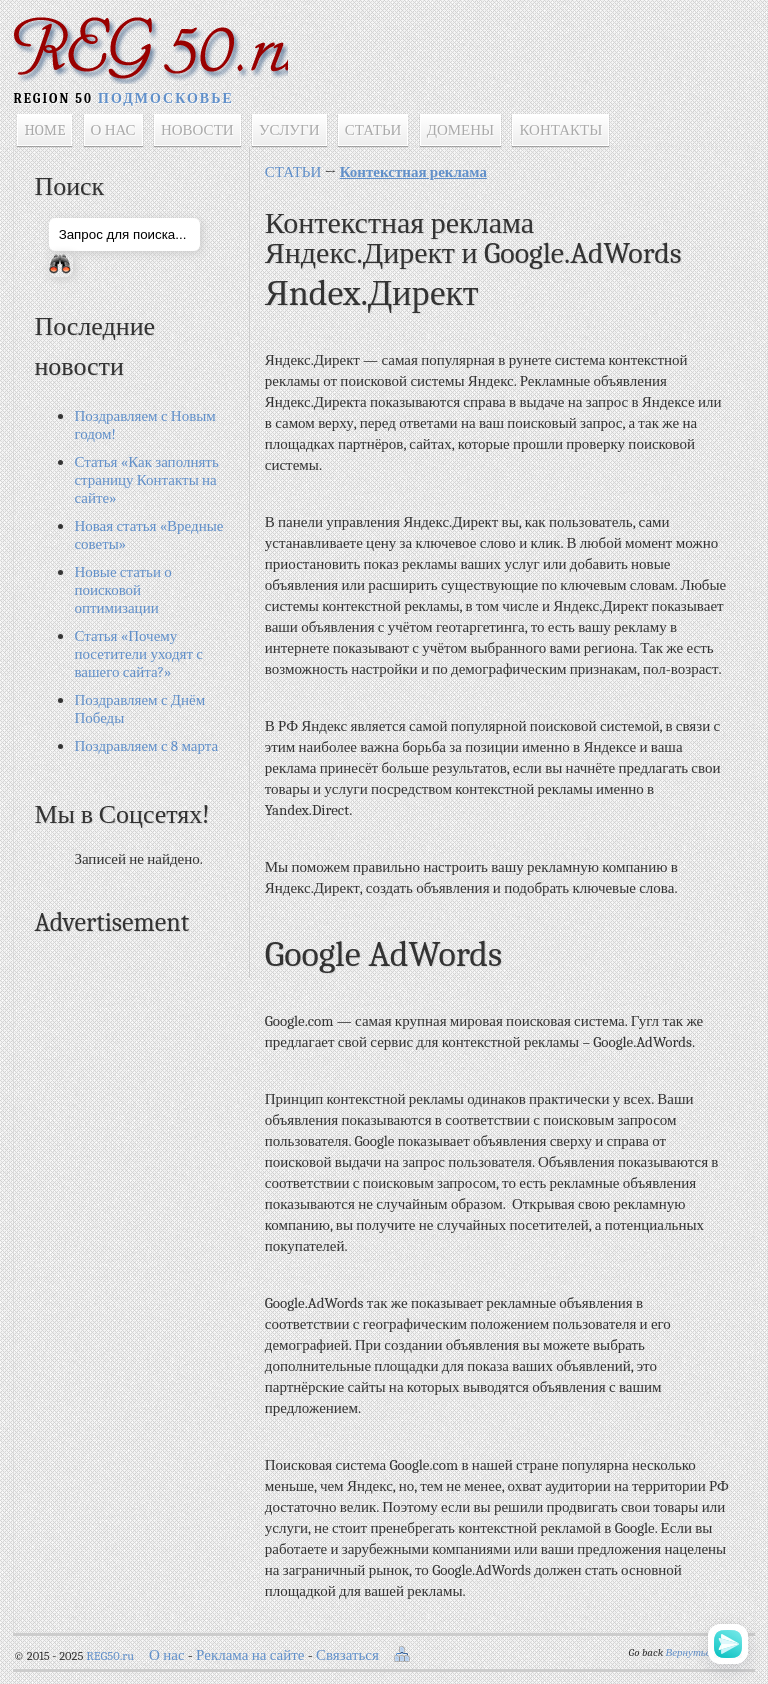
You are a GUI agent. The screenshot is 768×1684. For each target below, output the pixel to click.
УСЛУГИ (290, 134)
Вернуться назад (704, 1656)
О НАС (113, 134)
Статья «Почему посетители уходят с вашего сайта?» (139, 658)
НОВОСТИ (198, 134)
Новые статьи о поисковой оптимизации (123, 594)
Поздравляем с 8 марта (147, 750)
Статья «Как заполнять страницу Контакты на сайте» (147, 484)
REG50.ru (111, 1660)
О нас (167, 1659)
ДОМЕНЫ (460, 134)
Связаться (348, 1659)
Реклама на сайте (251, 1659)
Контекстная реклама (413, 176)
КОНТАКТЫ (561, 134)
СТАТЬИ (373, 134)
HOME (45, 134)
